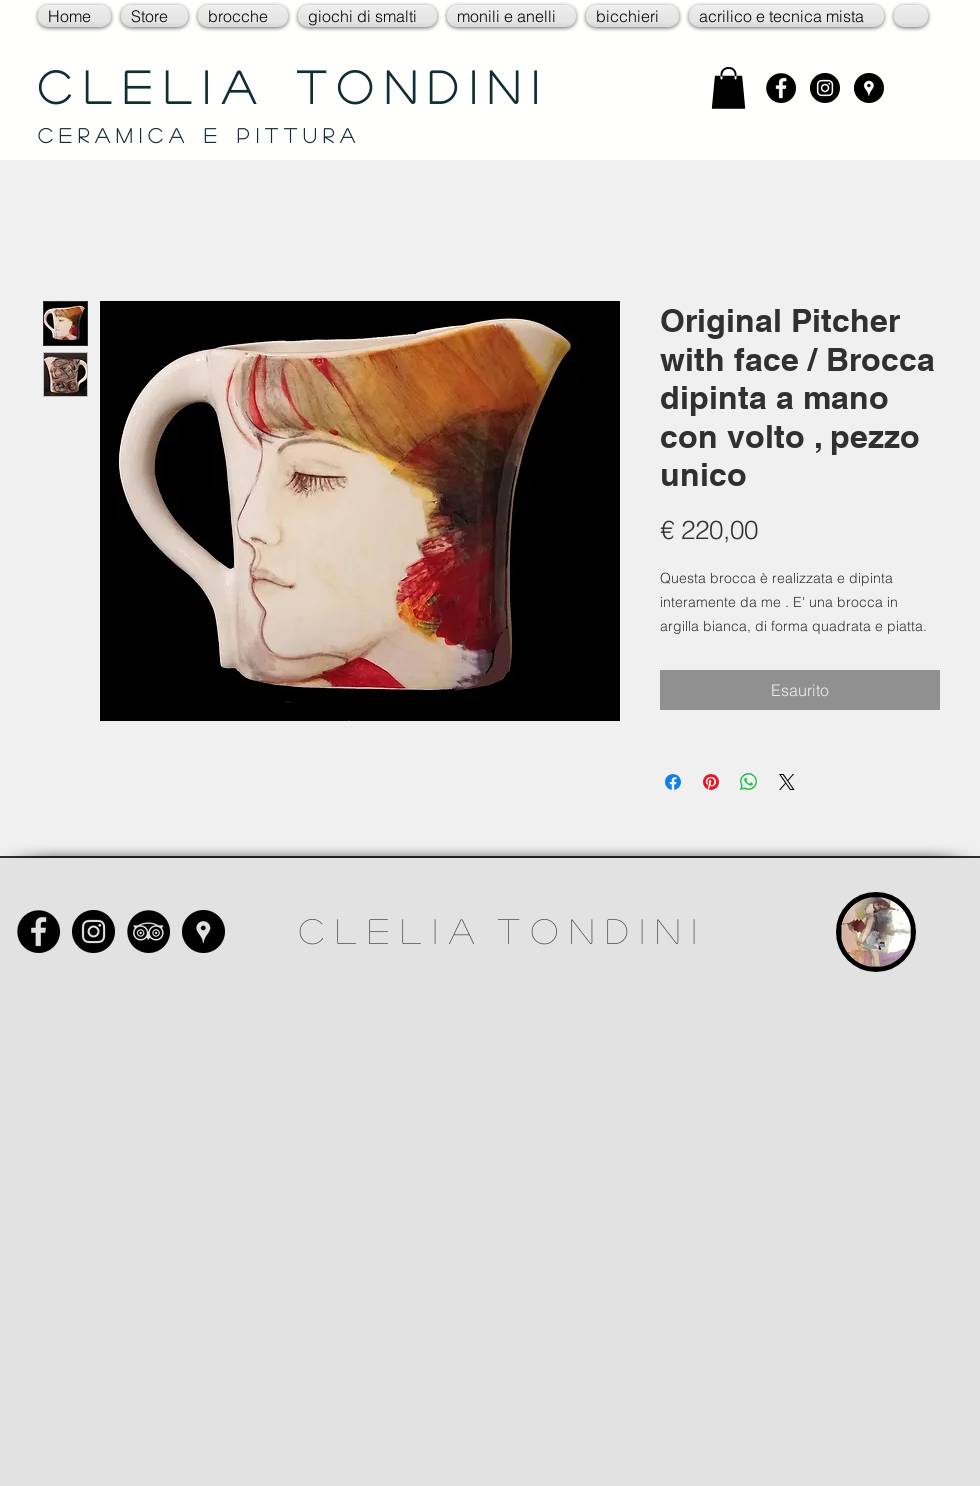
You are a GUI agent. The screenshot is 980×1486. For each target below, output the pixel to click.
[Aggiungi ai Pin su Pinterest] (711, 782)
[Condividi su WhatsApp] (749, 782)
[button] (154, 16)
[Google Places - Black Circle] (869, 88)
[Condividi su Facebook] (673, 782)
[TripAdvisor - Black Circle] (148, 931)
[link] (728, 88)
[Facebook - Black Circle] (781, 88)
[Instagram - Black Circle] (825, 88)
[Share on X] (787, 782)
